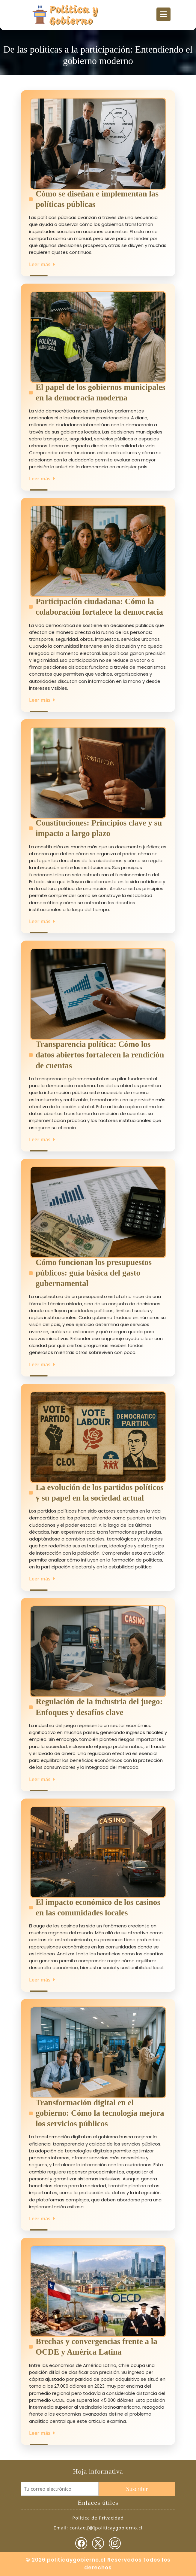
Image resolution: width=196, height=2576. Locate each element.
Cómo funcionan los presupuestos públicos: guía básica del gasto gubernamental (94, 1273)
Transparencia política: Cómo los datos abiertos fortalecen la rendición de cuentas (100, 1055)
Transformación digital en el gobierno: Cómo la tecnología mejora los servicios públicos (100, 2113)
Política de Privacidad (97, 2518)
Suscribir (137, 2489)
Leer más (42, 264)
